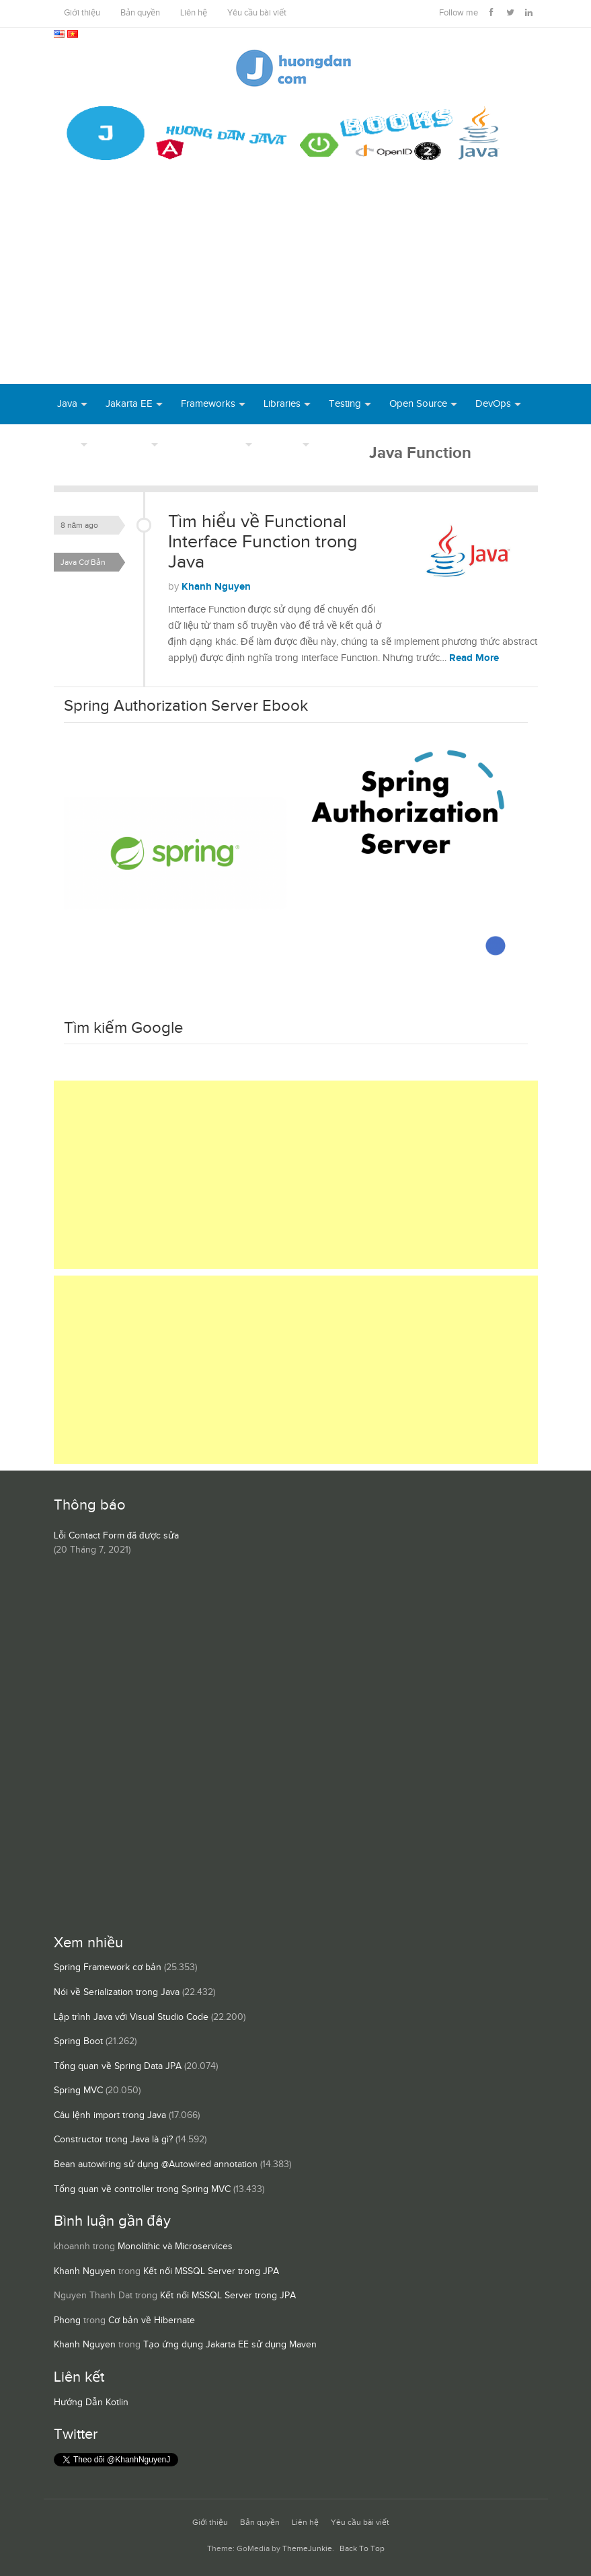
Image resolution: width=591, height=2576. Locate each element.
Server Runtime (209, 444)
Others (284, 444)
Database (127, 444)
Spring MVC (78, 2090)
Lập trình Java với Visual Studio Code (131, 2017)
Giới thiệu (82, 13)
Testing (345, 403)
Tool (67, 444)
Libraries (282, 403)
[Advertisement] (295, 283)
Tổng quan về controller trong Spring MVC (142, 2189)
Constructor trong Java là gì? (113, 2139)
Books (341, 444)
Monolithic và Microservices (175, 2246)
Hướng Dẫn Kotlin (91, 2402)
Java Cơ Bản (83, 562)
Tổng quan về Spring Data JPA (118, 2066)
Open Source (418, 403)
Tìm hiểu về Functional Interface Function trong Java (263, 541)
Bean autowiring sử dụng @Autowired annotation (156, 2164)
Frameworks (208, 403)
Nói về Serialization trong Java (117, 1992)
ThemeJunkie (307, 2549)
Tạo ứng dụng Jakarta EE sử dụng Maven (230, 2344)
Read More (474, 658)
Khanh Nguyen (216, 586)
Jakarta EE (129, 403)
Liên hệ (193, 13)
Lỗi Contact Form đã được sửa (116, 1535)
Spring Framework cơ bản (107, 1967)
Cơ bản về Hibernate (151, 2320)
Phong (67, 2320)
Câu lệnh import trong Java (110, 2115)
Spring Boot (78, 2041)
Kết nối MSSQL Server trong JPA (211, 2271)
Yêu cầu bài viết (256, 13)
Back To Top (362, 2549)
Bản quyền (140, 13)
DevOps (493, 403)
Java (67, 403)
